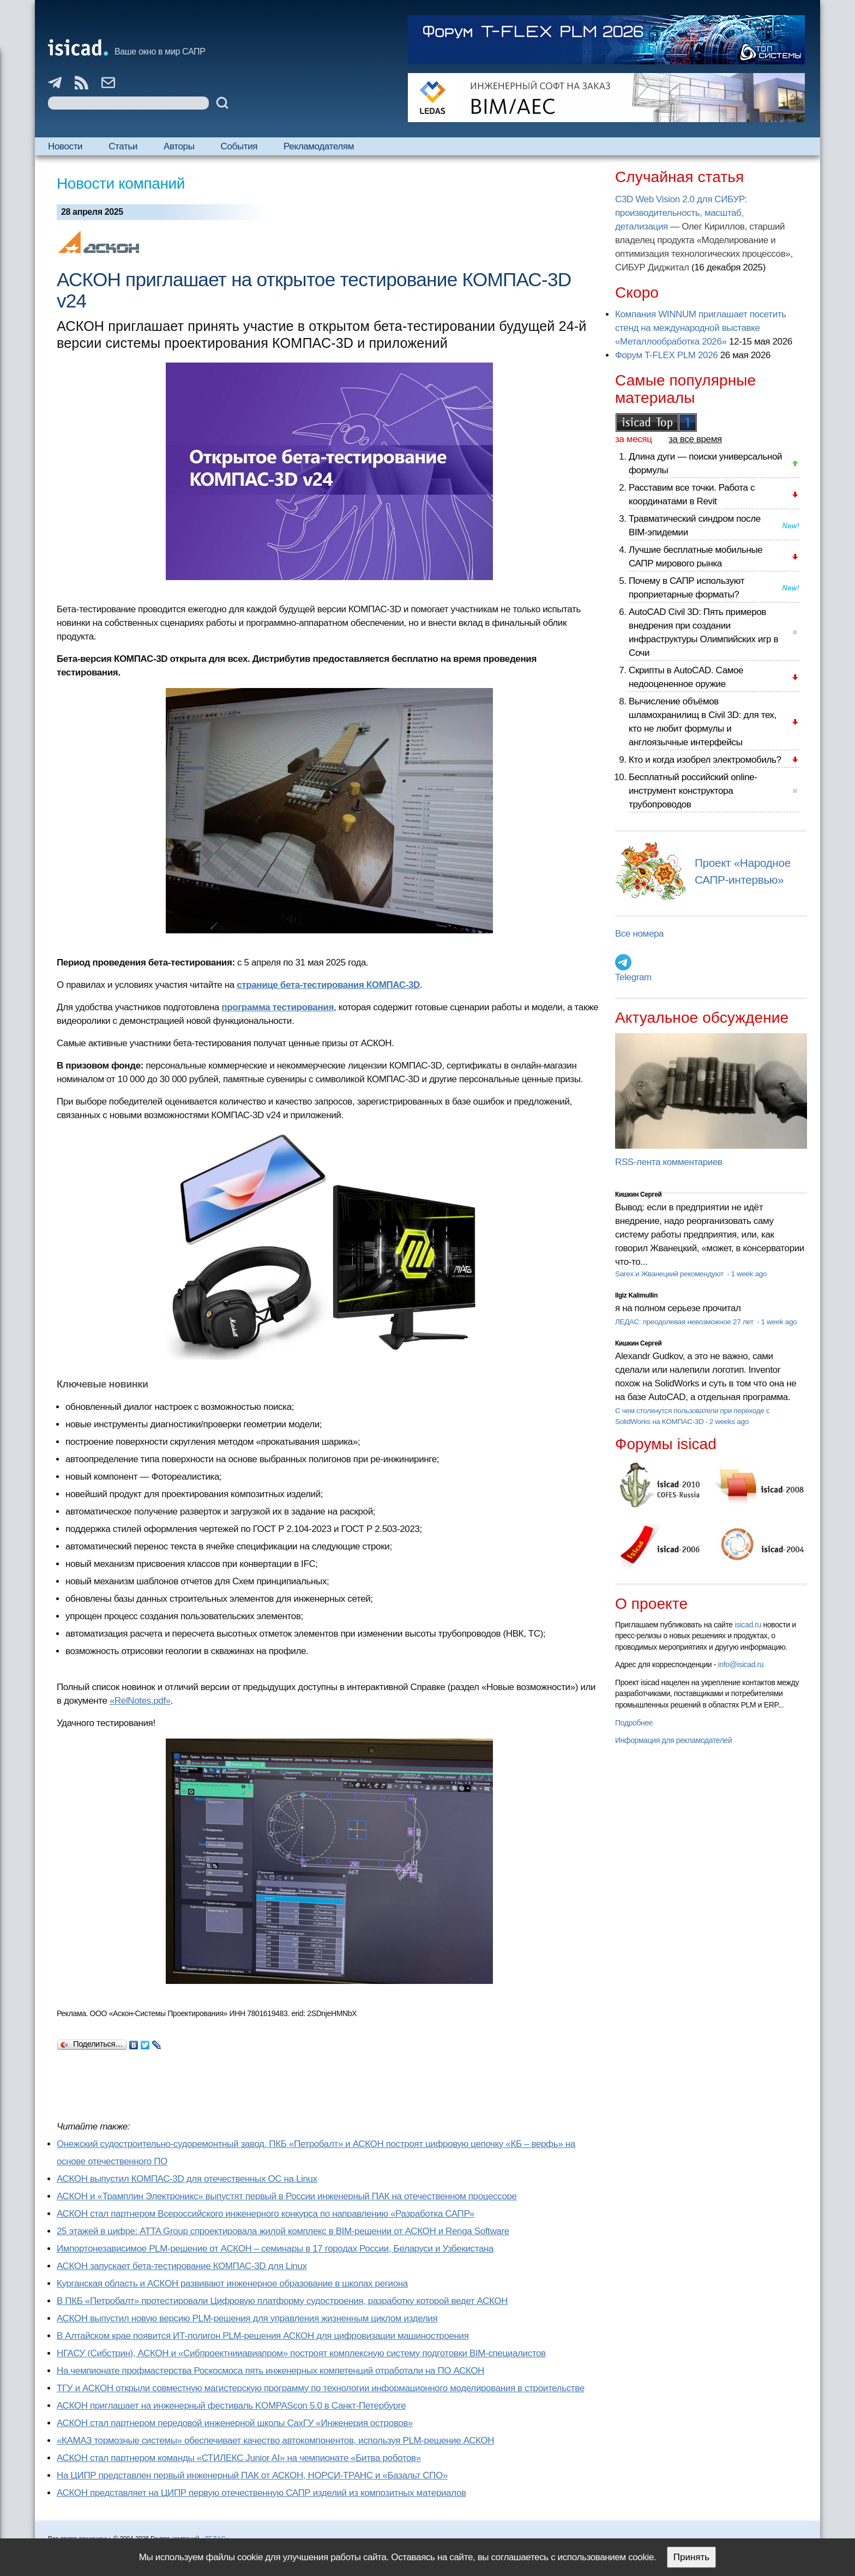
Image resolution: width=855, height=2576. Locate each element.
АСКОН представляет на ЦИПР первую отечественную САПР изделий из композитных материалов (261, 2493)
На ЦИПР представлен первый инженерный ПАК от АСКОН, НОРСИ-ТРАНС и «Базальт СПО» (252, 2475)
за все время (695, 439)
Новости (65, 146)
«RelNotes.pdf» (140, 1701)
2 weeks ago (729, 1421)
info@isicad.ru (741, 1664)
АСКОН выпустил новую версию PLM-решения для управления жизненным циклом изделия (247, 2318)
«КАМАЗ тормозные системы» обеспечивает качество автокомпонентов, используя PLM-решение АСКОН (275, 2440)
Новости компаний (121, 183)
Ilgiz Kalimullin (636, 1295)
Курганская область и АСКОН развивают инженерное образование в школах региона (232, 2283)
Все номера (639, 933)
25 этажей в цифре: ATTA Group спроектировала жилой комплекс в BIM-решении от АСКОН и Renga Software (283, 2231)
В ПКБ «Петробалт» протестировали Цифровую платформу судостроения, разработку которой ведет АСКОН (282, 2301)
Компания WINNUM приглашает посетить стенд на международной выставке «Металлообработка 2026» (700, 328)
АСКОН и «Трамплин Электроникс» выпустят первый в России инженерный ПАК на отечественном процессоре (287, 2196)
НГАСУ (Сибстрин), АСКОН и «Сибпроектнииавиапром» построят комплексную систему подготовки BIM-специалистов (301, 2353)
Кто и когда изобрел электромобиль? (705, 760)
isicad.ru (747, 1624)
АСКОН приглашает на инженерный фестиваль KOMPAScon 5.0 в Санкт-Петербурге (231, 2405)
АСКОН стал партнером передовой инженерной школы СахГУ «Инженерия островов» (235, 2423)
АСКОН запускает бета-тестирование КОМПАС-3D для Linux (182, 2266)
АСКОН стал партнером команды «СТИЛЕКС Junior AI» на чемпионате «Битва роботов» (239, 2458)
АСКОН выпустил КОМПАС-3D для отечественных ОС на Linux (187, 2179)
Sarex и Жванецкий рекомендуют (670, 1274)
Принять (691, 2557)
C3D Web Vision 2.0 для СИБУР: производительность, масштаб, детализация (681, 213)
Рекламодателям (319, 146)
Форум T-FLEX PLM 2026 (666, 355)
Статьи (123, 146)
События (239, 146)
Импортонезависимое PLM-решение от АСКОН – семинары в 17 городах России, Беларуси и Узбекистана (275, 2248)
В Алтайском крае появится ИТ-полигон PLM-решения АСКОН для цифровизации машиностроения (263, 2336)
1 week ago (749, 1274)
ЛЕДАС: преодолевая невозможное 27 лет (685, 1322)
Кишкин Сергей (638, 1194)
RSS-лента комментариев (668, 1162)
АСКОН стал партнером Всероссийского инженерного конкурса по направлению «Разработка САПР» (265, 2214)
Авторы (179, 146)
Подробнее (634, 1722)
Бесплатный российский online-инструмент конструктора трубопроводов (693, 791)
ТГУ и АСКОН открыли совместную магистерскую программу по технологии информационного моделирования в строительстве (321, 2388)
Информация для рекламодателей (673, 1740)
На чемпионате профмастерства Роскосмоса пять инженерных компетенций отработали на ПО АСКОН (270, 2371)
